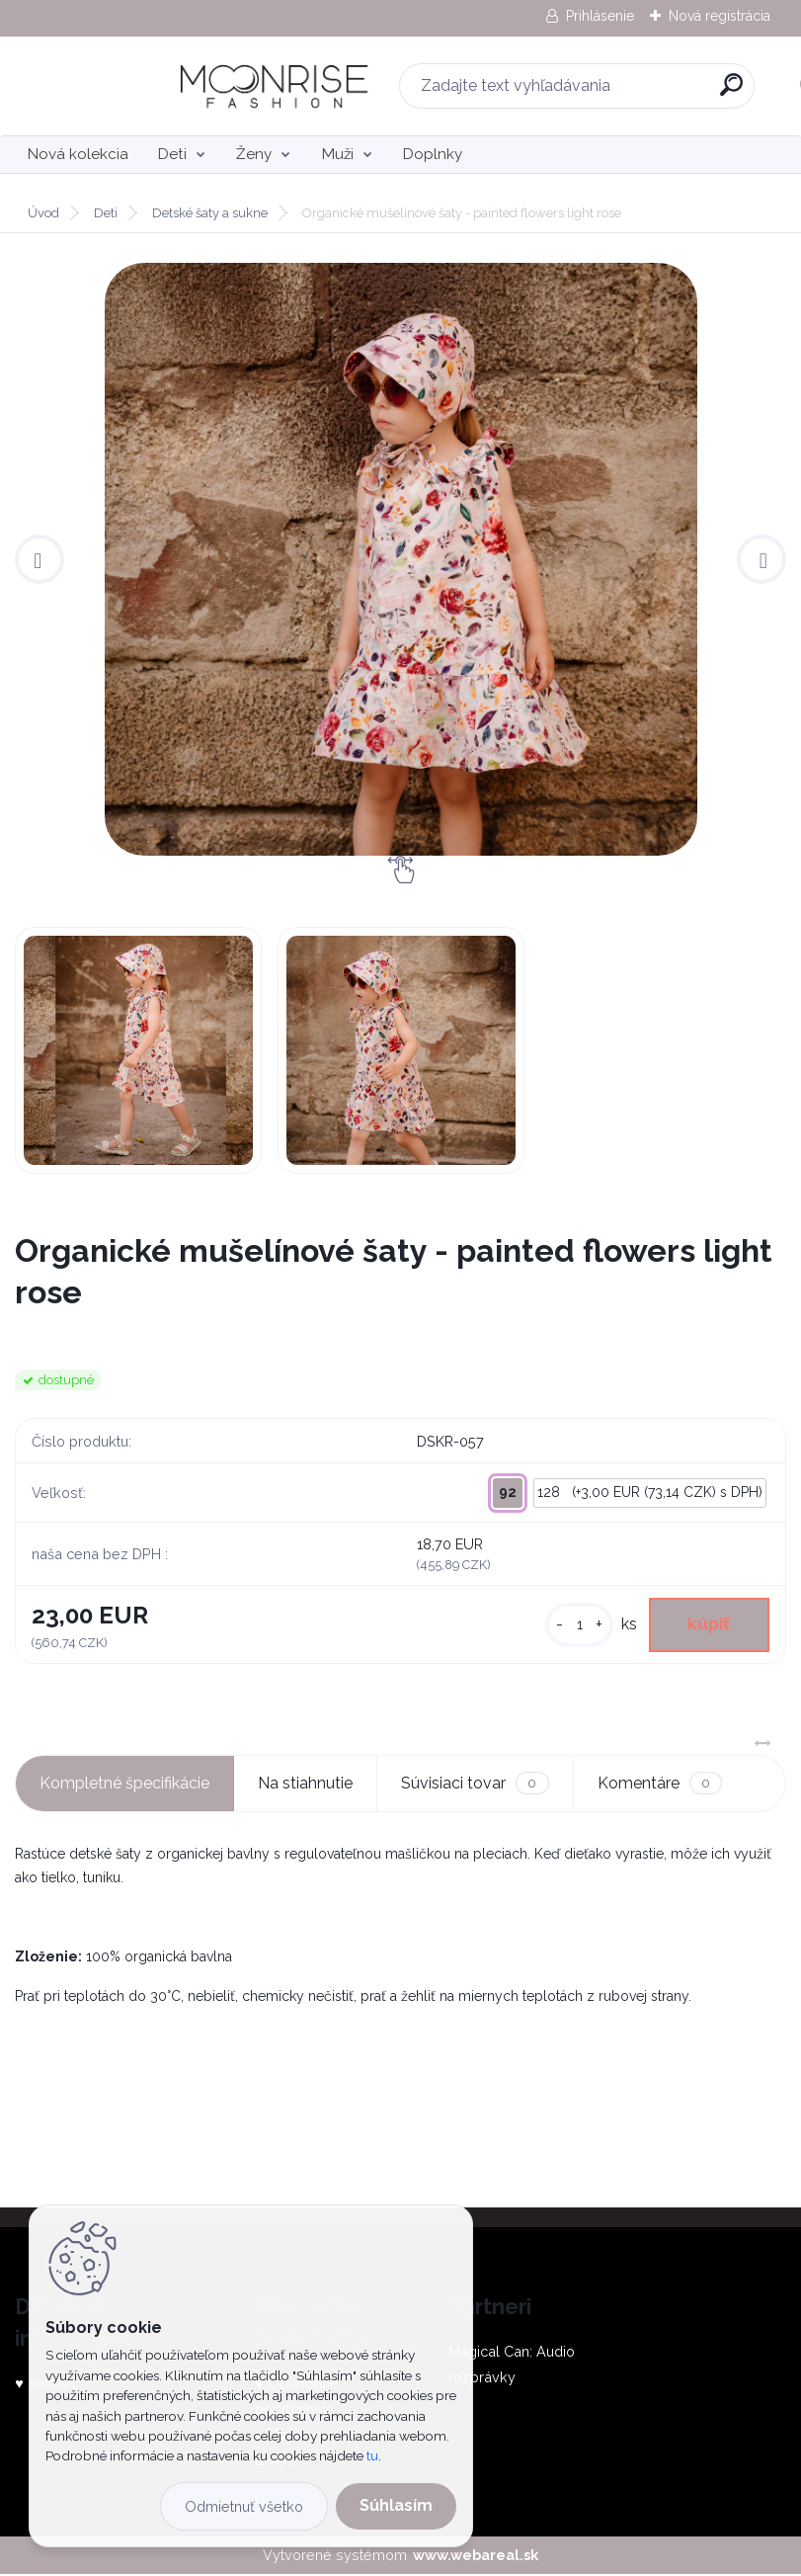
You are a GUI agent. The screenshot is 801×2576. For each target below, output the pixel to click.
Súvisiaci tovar (474, 1785)
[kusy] (574, 1626)
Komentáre (660, 1785)
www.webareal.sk (475, 2556)
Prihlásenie (600, 16)
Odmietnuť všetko (244, 2506)
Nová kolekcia (78, 154)
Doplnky (432, 154)
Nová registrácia (719, 16)
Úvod (43, 213)
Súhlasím (396, 2505)
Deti (172, 154)
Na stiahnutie (305, 1785)
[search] (660, 92)
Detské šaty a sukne (210, 213)
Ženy (254, 154)
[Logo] (136, 86)
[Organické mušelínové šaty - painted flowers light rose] (400, 559)
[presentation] (39, 559)
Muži (338, 154)
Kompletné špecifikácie (124, 1785)
